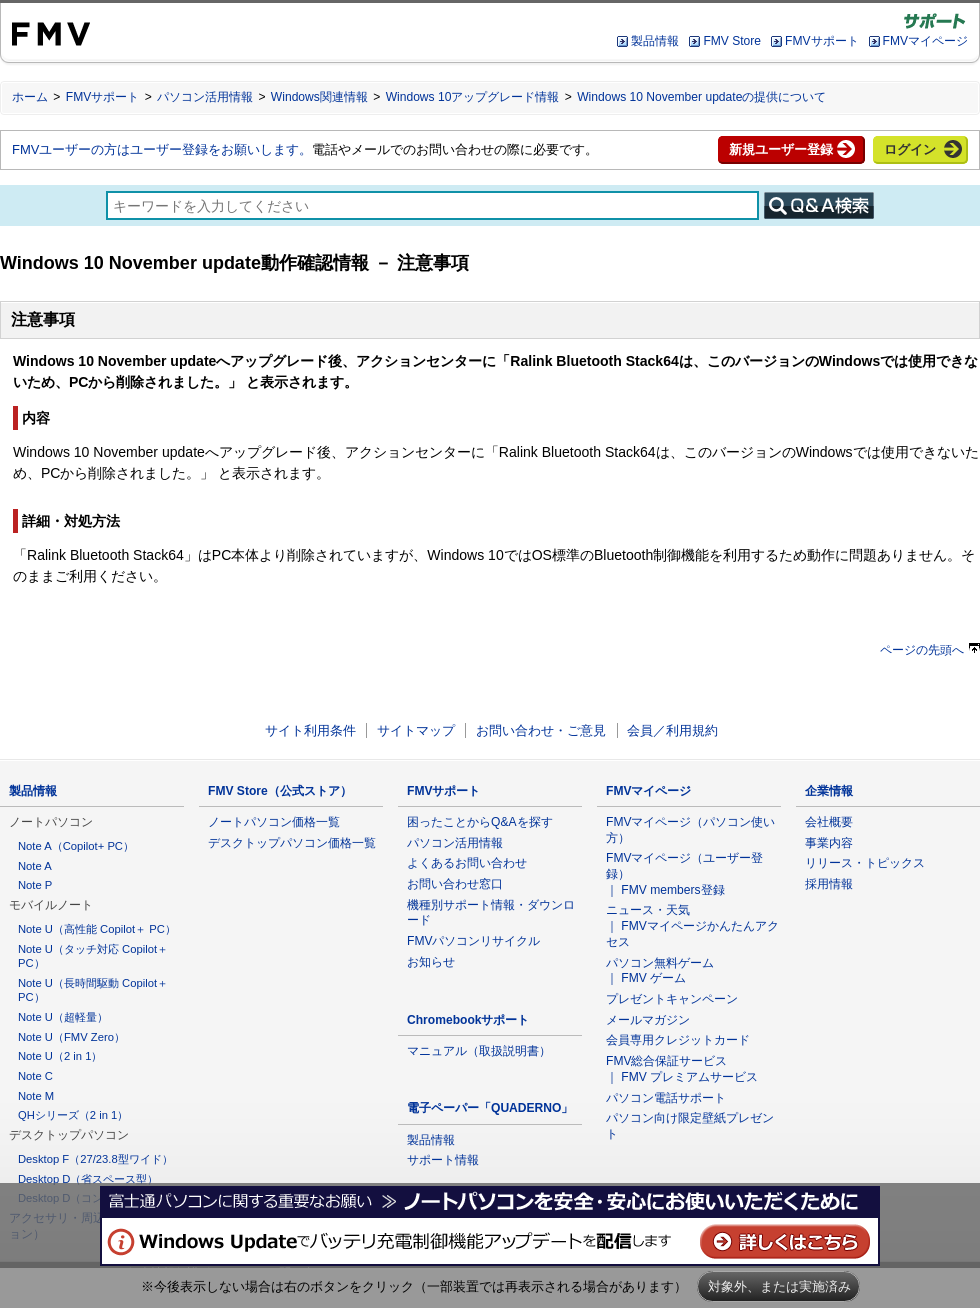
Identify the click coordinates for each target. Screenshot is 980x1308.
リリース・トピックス (865, 863)
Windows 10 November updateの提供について (701, 97)
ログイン (910, 149)
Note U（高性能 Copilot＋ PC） (97, 929)
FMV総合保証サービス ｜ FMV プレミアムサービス (682, 1069)
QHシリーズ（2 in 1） (73, 1115)
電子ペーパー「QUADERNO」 (490, 1108)
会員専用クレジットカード (678, 1040)
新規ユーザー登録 (781, 149)
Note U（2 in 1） (60, 1056)
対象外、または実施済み (779, 1286)
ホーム (30, 97)
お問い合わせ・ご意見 (541, 730)
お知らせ (431, 962)
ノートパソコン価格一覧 (274, 822)
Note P (35, 885)
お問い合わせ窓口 (455, 884)
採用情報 (829, 884)
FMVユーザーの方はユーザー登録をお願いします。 (162, 149)
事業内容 (829, 843)
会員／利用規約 (672, 730)
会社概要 (829, 822)
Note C (35, 1076)
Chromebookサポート (468, 1020)
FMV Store (732, 41)
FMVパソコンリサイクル (474, 941)
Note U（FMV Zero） (71, 1037)
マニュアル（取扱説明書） (479, 1051)
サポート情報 (443, 1160)
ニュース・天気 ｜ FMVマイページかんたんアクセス (692, 925)
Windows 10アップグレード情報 (473, 97)
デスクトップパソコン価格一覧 (292, 843)
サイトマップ (416, 730)
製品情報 (655, 41)
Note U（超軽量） (63, 1017)
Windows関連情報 (319, 97)
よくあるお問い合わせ (467, 863)
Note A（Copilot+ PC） (76, 846)
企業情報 (829, 791)
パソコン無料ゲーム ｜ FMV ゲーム (660, 971)
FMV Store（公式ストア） (280, 791)
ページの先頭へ (930, 650)
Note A (35, 866)
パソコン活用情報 (205, 97)
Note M (36, 1096)
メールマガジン (648, 1020)
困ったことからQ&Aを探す (480, 822)
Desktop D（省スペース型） (88, 1179)
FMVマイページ (925, 41)
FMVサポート (821, 41)
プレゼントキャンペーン (672, 999)
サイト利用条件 (310, 730)
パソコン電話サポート (666, 1098)
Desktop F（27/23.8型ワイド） (95, 1159)
